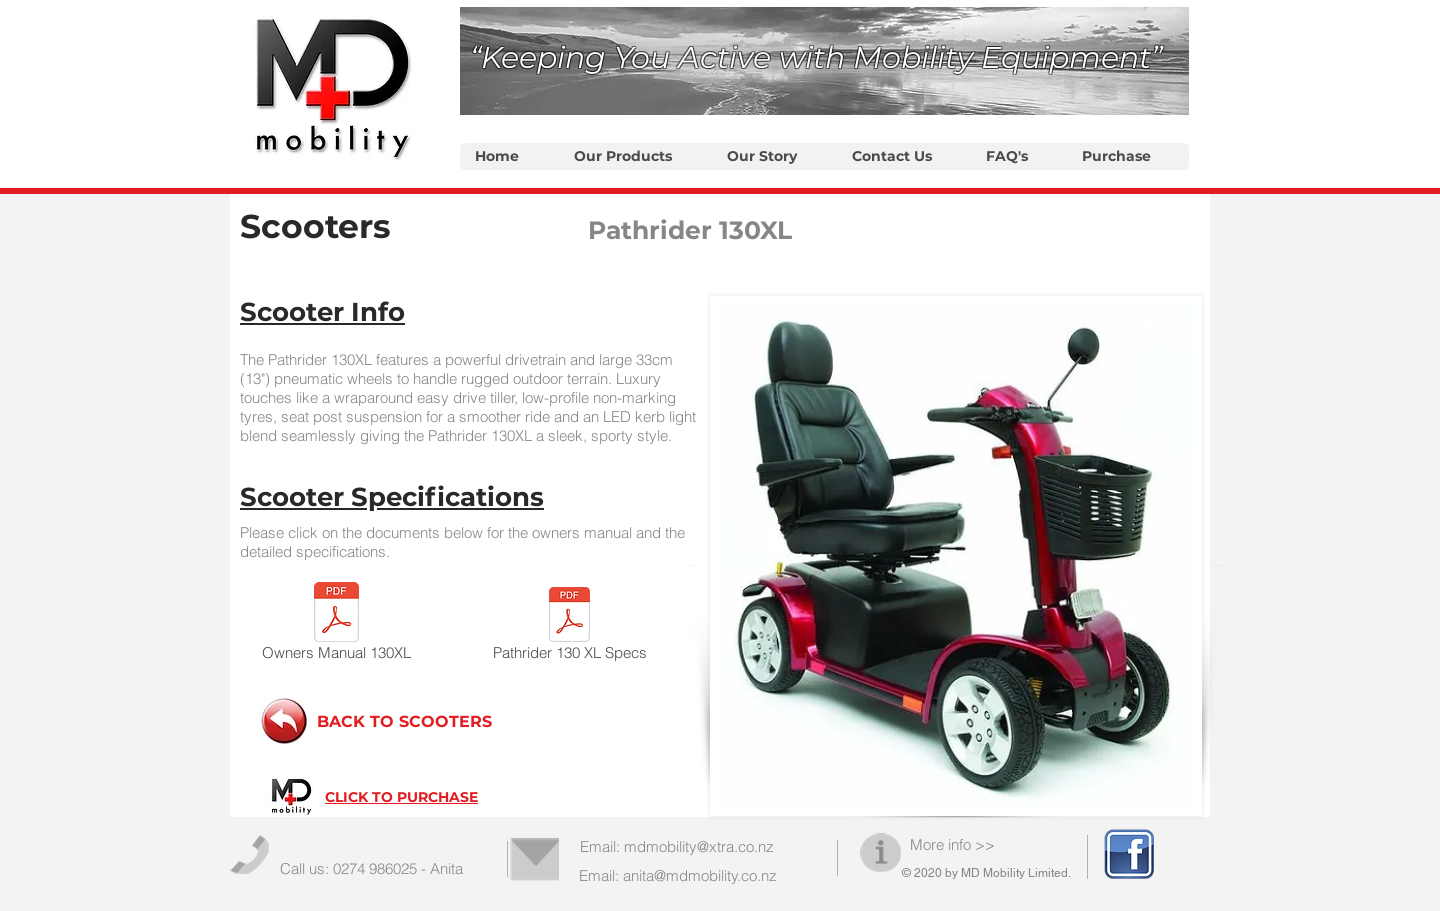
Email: (602, 846)
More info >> (952, 844)
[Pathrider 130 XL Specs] (569, 627)
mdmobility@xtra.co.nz (699, 846)
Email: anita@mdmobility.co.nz (678, 875)
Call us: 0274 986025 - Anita (371, 868)
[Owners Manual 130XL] (336, 625)
